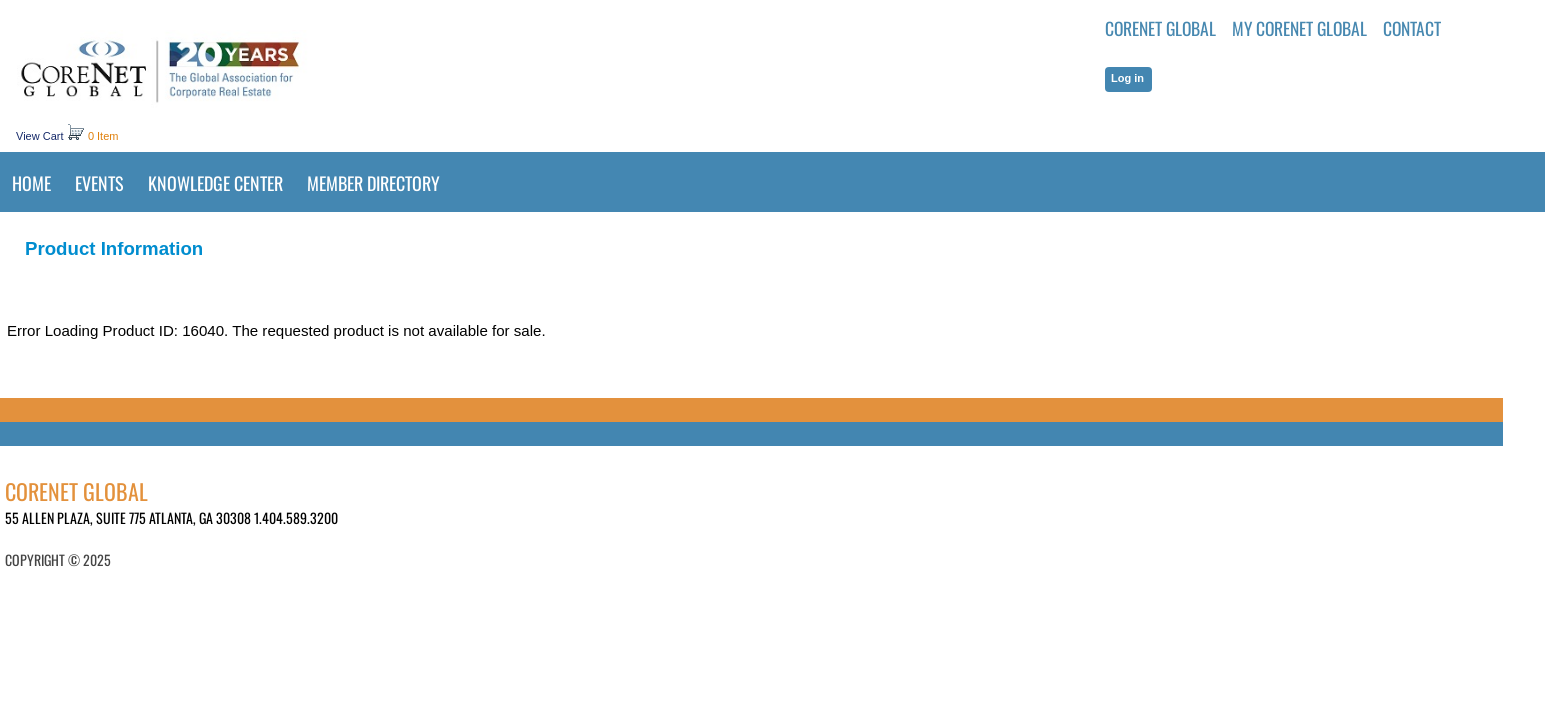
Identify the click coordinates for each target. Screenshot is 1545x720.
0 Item (103, 136)
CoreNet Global (1160, 28)
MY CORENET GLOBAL (1299, 28)
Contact (1412, 28)
